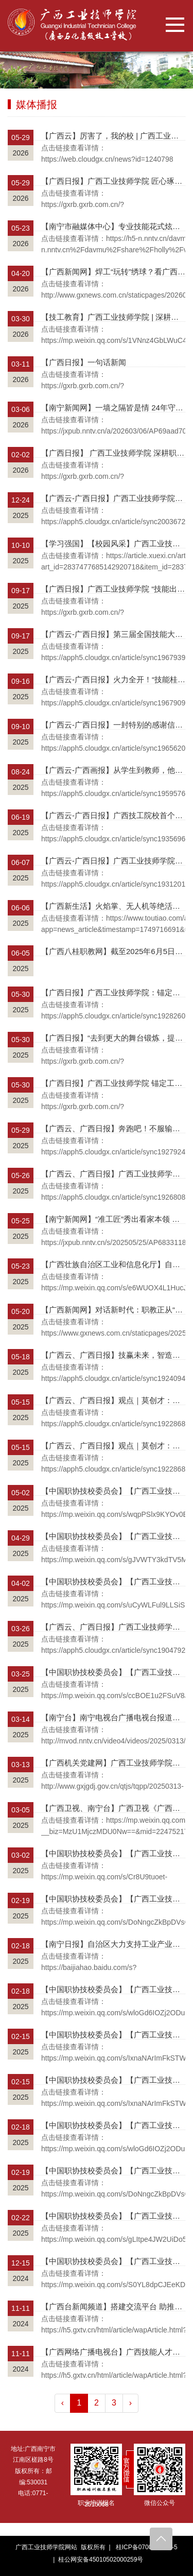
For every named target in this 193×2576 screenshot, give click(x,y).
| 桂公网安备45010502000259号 (97, 2559)
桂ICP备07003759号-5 (147, 2547)
